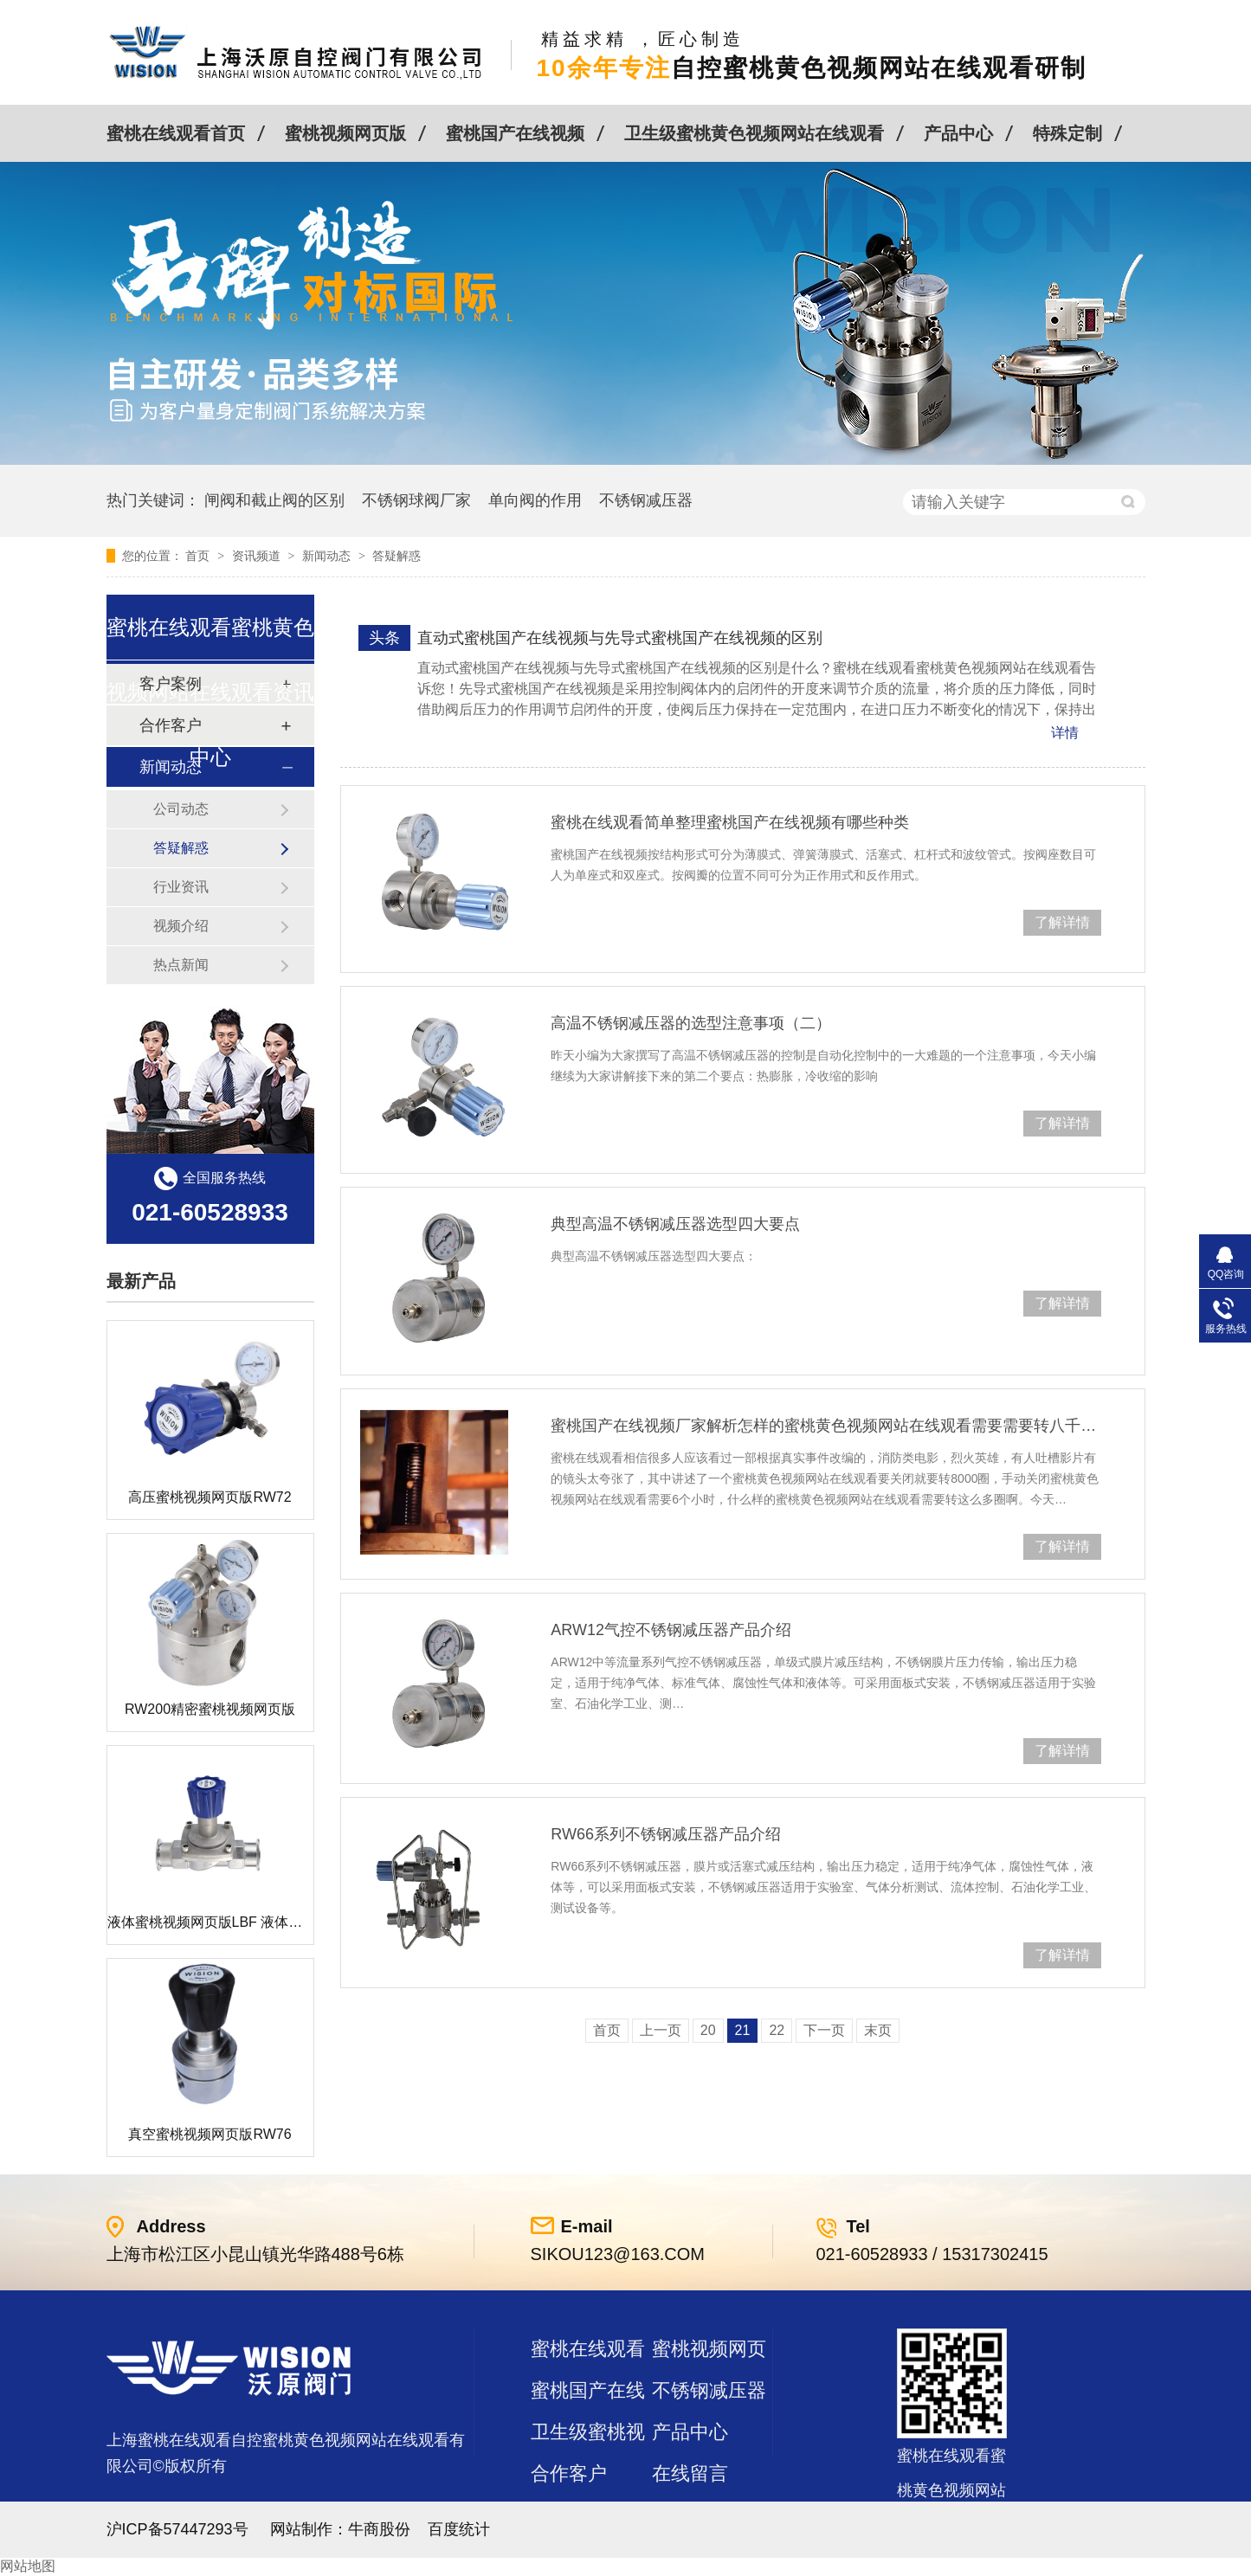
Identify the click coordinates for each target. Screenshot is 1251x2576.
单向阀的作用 (535, 500)
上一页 (660, 2030)
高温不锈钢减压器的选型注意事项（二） (691, 1023)
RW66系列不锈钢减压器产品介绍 (666, 1834)
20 (708, 2030)
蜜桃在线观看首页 (175, 133)
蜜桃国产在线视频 (515, 133)
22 (776, 2030)
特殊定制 (1067, 133)
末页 (878, 2030)
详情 (1065, 732)
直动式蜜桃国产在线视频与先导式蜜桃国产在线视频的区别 (619, 638)
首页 (199, 556)
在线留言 (690, 2473)
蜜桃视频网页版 (345, 133)
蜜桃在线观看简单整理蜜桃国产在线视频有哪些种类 (730, 822)
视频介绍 (181, 925)
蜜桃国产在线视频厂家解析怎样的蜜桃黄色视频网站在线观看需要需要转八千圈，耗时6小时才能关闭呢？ (825, 1425)
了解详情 (1062, 922)
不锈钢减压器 (646, 500)
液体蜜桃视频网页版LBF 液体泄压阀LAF (231, 1922)
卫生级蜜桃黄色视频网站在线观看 (754, 133)
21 (743, 2030)
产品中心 (958, 133)
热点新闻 (181, 964)
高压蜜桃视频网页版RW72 (209, 1497)
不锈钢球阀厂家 (416, 500)
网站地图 (27, 2566)
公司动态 (181, 809)
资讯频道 (258, 556)
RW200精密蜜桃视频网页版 (210, 1709)
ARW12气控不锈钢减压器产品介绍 (671, 1630)
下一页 (824, 2030)
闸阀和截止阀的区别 (274, 500)
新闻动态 (328, 556)
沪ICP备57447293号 (177, 2529)
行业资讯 (181, 886)
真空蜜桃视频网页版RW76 (209, 2134)
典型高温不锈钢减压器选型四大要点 (675, 1224)
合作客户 (569, 2473)
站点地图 (569, 2515)
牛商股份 (379, 2529)
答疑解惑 (396, 556)
